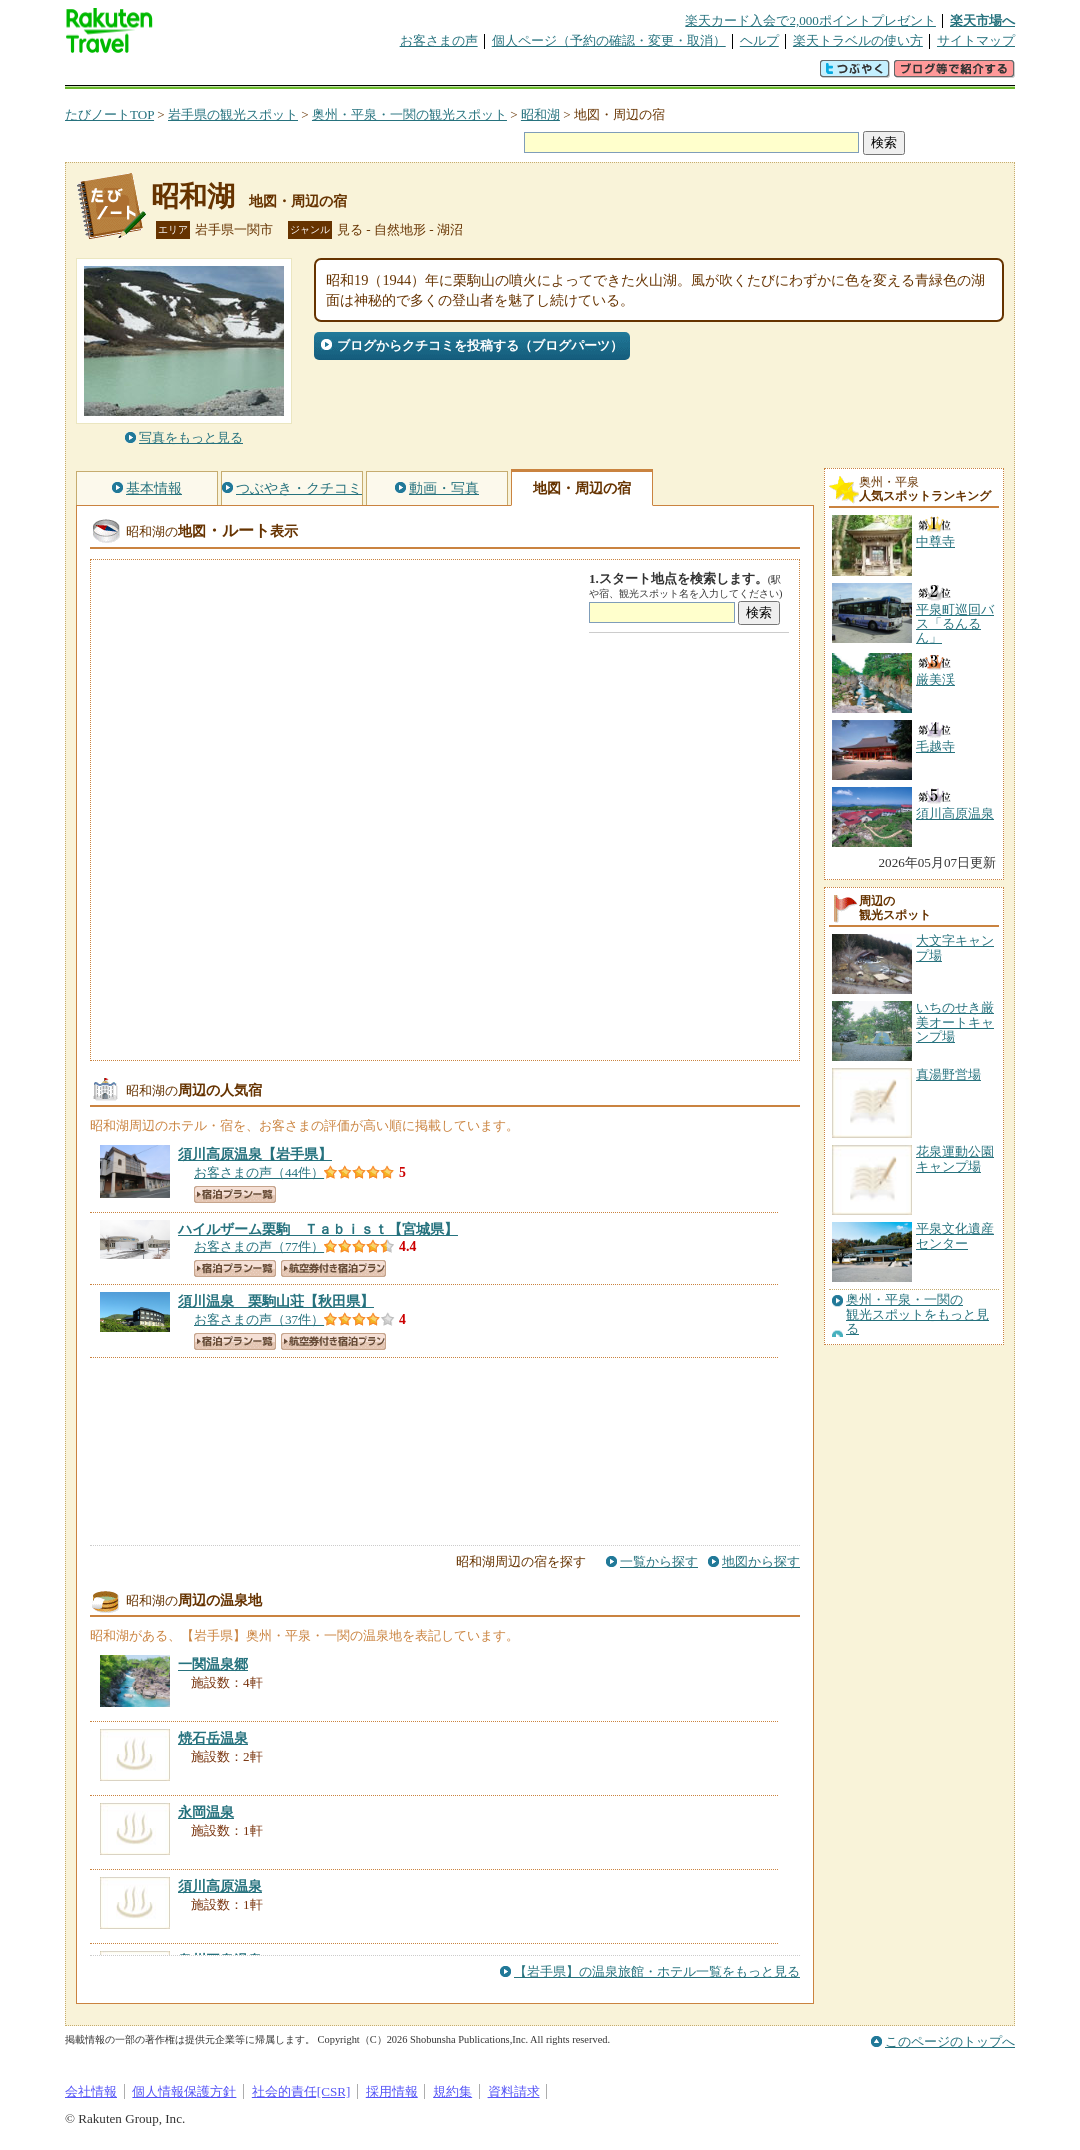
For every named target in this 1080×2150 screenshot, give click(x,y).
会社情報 (91, 2091)
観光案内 (545, 74)
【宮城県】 (318, 1229)
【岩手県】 (255, 1154)
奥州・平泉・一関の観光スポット (409, 114)
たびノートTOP (109, 114)
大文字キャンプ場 (955, 947)
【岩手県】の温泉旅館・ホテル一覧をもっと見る (657, 1971)
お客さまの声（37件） (259, 1319)
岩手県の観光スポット (233, 114)
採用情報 (392, 2091)
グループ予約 (463, 74)
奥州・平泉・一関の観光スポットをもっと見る (917, 1314)
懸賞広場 (299, 74)
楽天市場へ (982, 20)
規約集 (452, 2091)
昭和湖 (540, 114)
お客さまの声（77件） (259, 1246)
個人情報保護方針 (184, 2091)
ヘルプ (759, 40)
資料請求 (514, 2091)
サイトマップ (976, 40)
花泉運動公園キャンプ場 (955, 1158)
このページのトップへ (950, 2041)
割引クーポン (381, 74)
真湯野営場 (948, 1074)
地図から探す (761, 1561)
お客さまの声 (439, 40)
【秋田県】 (276, 1301)
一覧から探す (659, 1561)
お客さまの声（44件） (259, 1172)
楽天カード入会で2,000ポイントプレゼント (810, 20)
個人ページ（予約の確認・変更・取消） (609, 40)
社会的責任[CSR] (301, 2091)
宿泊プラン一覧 (235, 1194)
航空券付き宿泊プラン (333, 1268)
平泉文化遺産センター (955, 1235)
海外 (217, 74)
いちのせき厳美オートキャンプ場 (955, 1022)
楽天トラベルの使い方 (858, 40)
